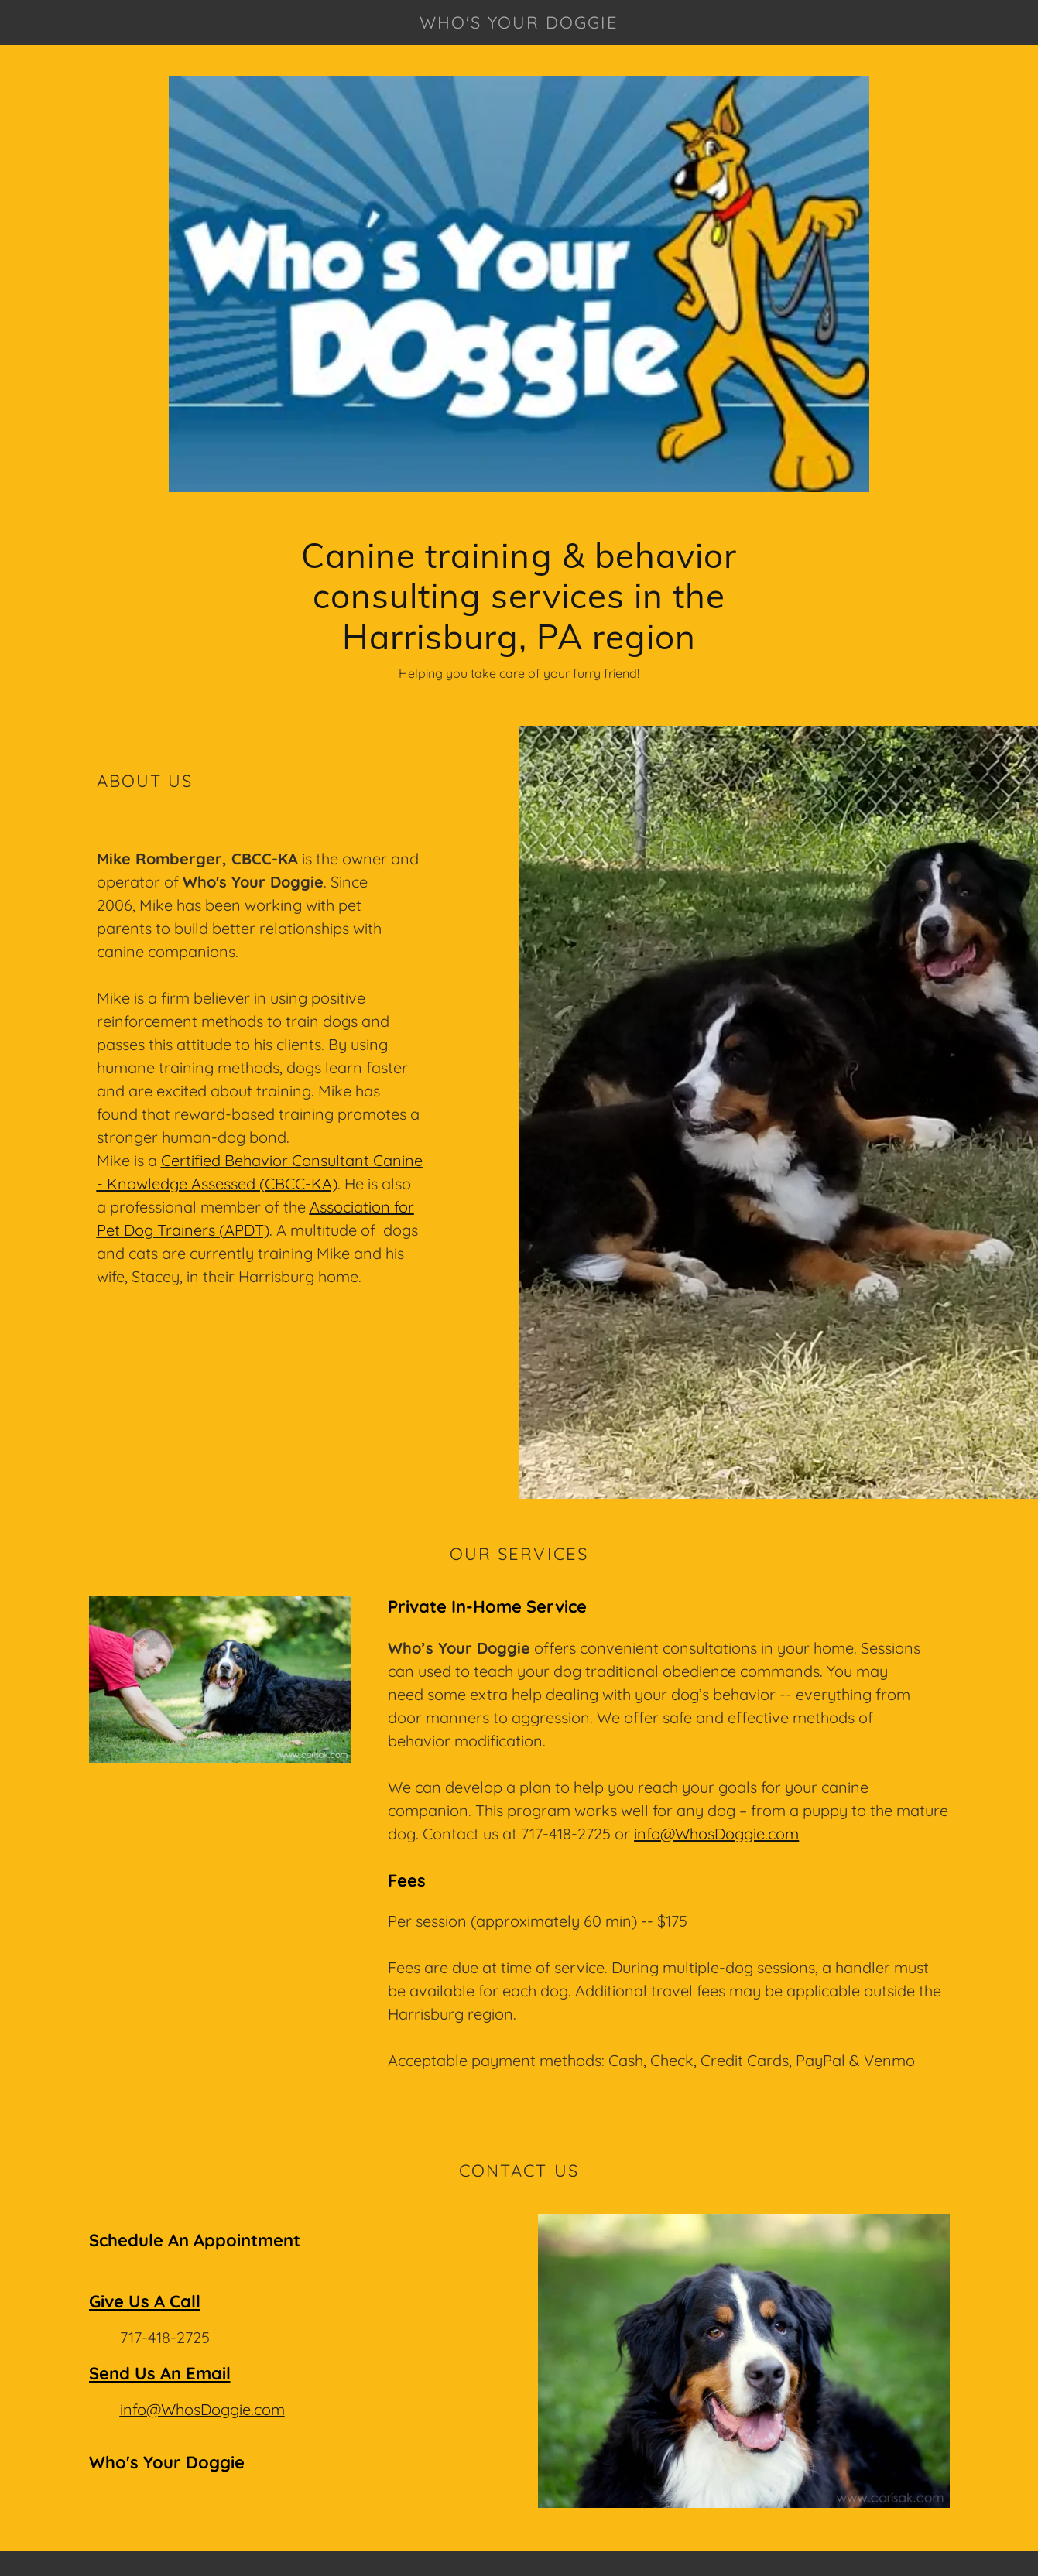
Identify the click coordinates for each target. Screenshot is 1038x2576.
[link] (518, 24)
